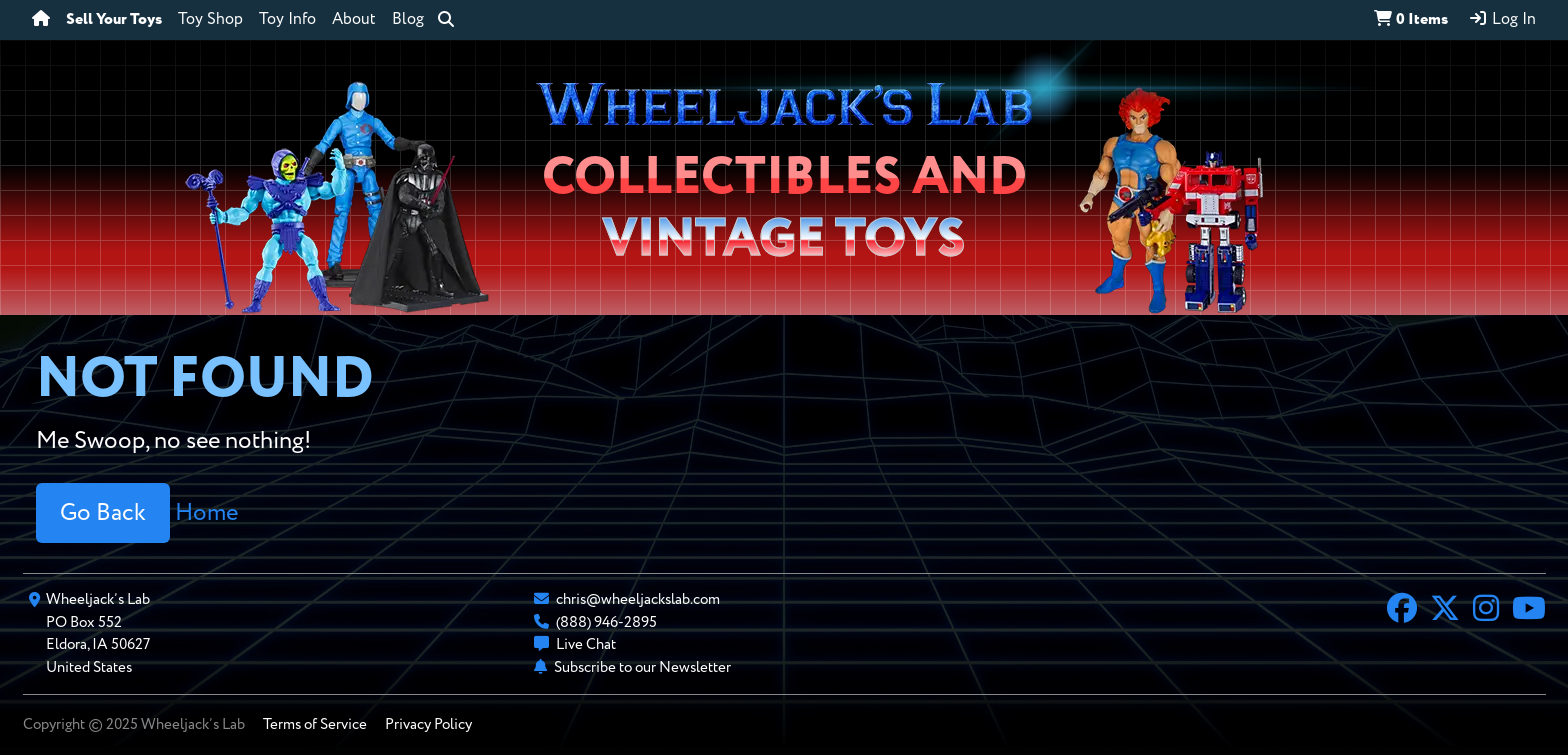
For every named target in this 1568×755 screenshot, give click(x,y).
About (354, 20)
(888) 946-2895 (606, 622)
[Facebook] (1402, 611)
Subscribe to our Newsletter (642, 667)
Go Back (103, 513)
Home (206, 513)
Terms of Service (315, 724)
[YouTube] (1529, 611)
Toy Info (287, 20)
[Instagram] (1486, 611)
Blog (408, 20)
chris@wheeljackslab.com (638, 599)
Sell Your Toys (114, 20)
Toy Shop (210, 20)
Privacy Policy (428, 724)
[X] (1445, 611)
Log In (1502, 19)
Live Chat (586, 644)
